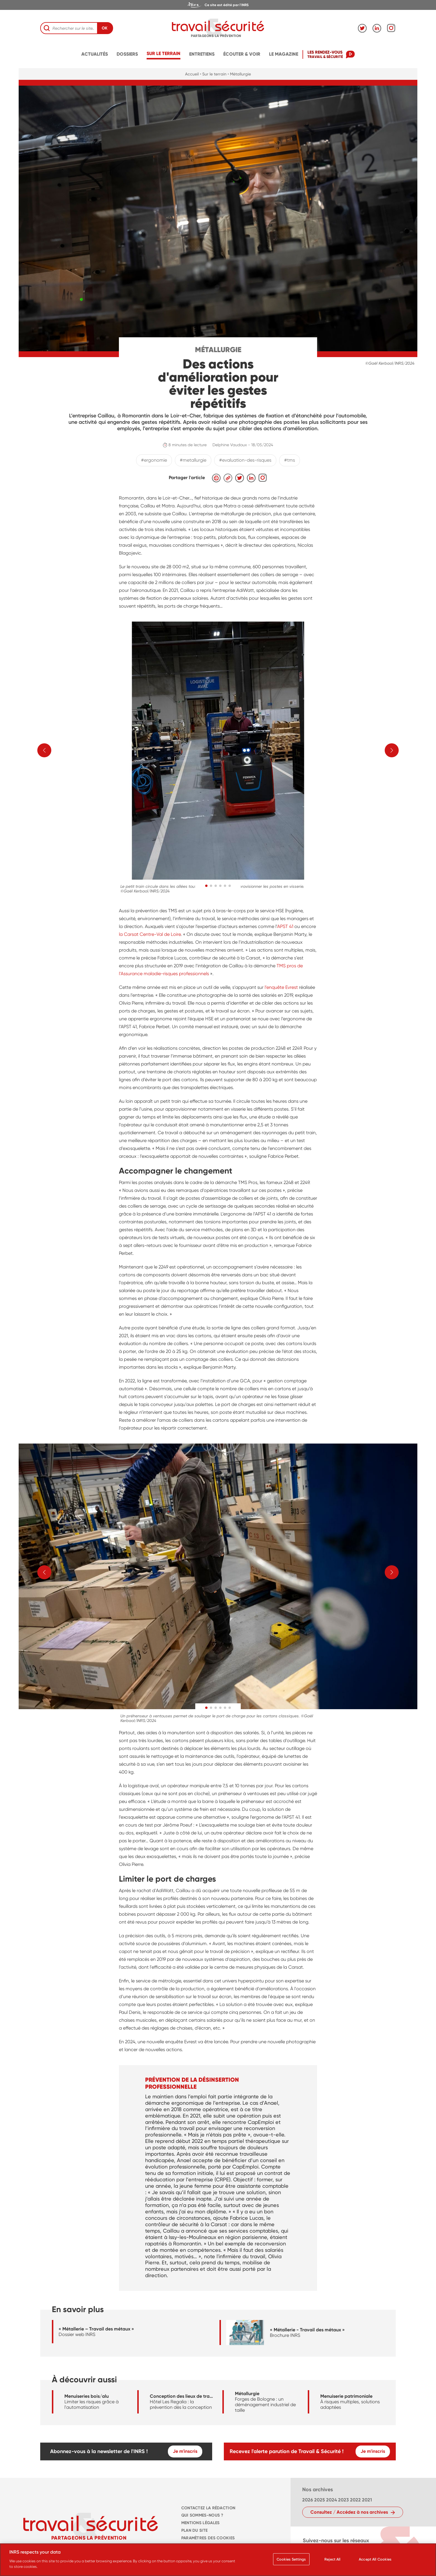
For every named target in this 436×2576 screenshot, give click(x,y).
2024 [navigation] (331, 2500)
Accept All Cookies (375, 2562)
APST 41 (285, 926)
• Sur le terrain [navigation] (213, 74)
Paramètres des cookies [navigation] (208, 2538)
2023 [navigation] (343, 2500)
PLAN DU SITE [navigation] (194, 2530)
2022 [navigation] (355, 2500)
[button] (206, 886)
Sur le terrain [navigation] (163, 53)
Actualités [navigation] (94, 54)
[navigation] (218, 5)
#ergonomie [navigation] (154, 460)
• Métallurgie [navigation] (239, 74)
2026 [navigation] (307, 2500)
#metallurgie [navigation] (193, 460)
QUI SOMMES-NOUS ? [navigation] (202, 2515)
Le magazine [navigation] (283, 54)
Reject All (332, 2562)
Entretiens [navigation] (202, 54)
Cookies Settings (291, 2562)
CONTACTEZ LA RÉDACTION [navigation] (208, 2508)
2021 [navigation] (367, 2500)
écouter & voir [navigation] (241, 54)
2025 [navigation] (319, 2500)
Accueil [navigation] (192, 74)
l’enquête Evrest (281, 987)
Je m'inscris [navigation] (185, 2451)
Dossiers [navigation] (127, 54)
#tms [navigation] (289, 460)
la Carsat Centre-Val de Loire (150, 934)
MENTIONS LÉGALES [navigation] (200, 2522)
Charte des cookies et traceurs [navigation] (217, 2545)
